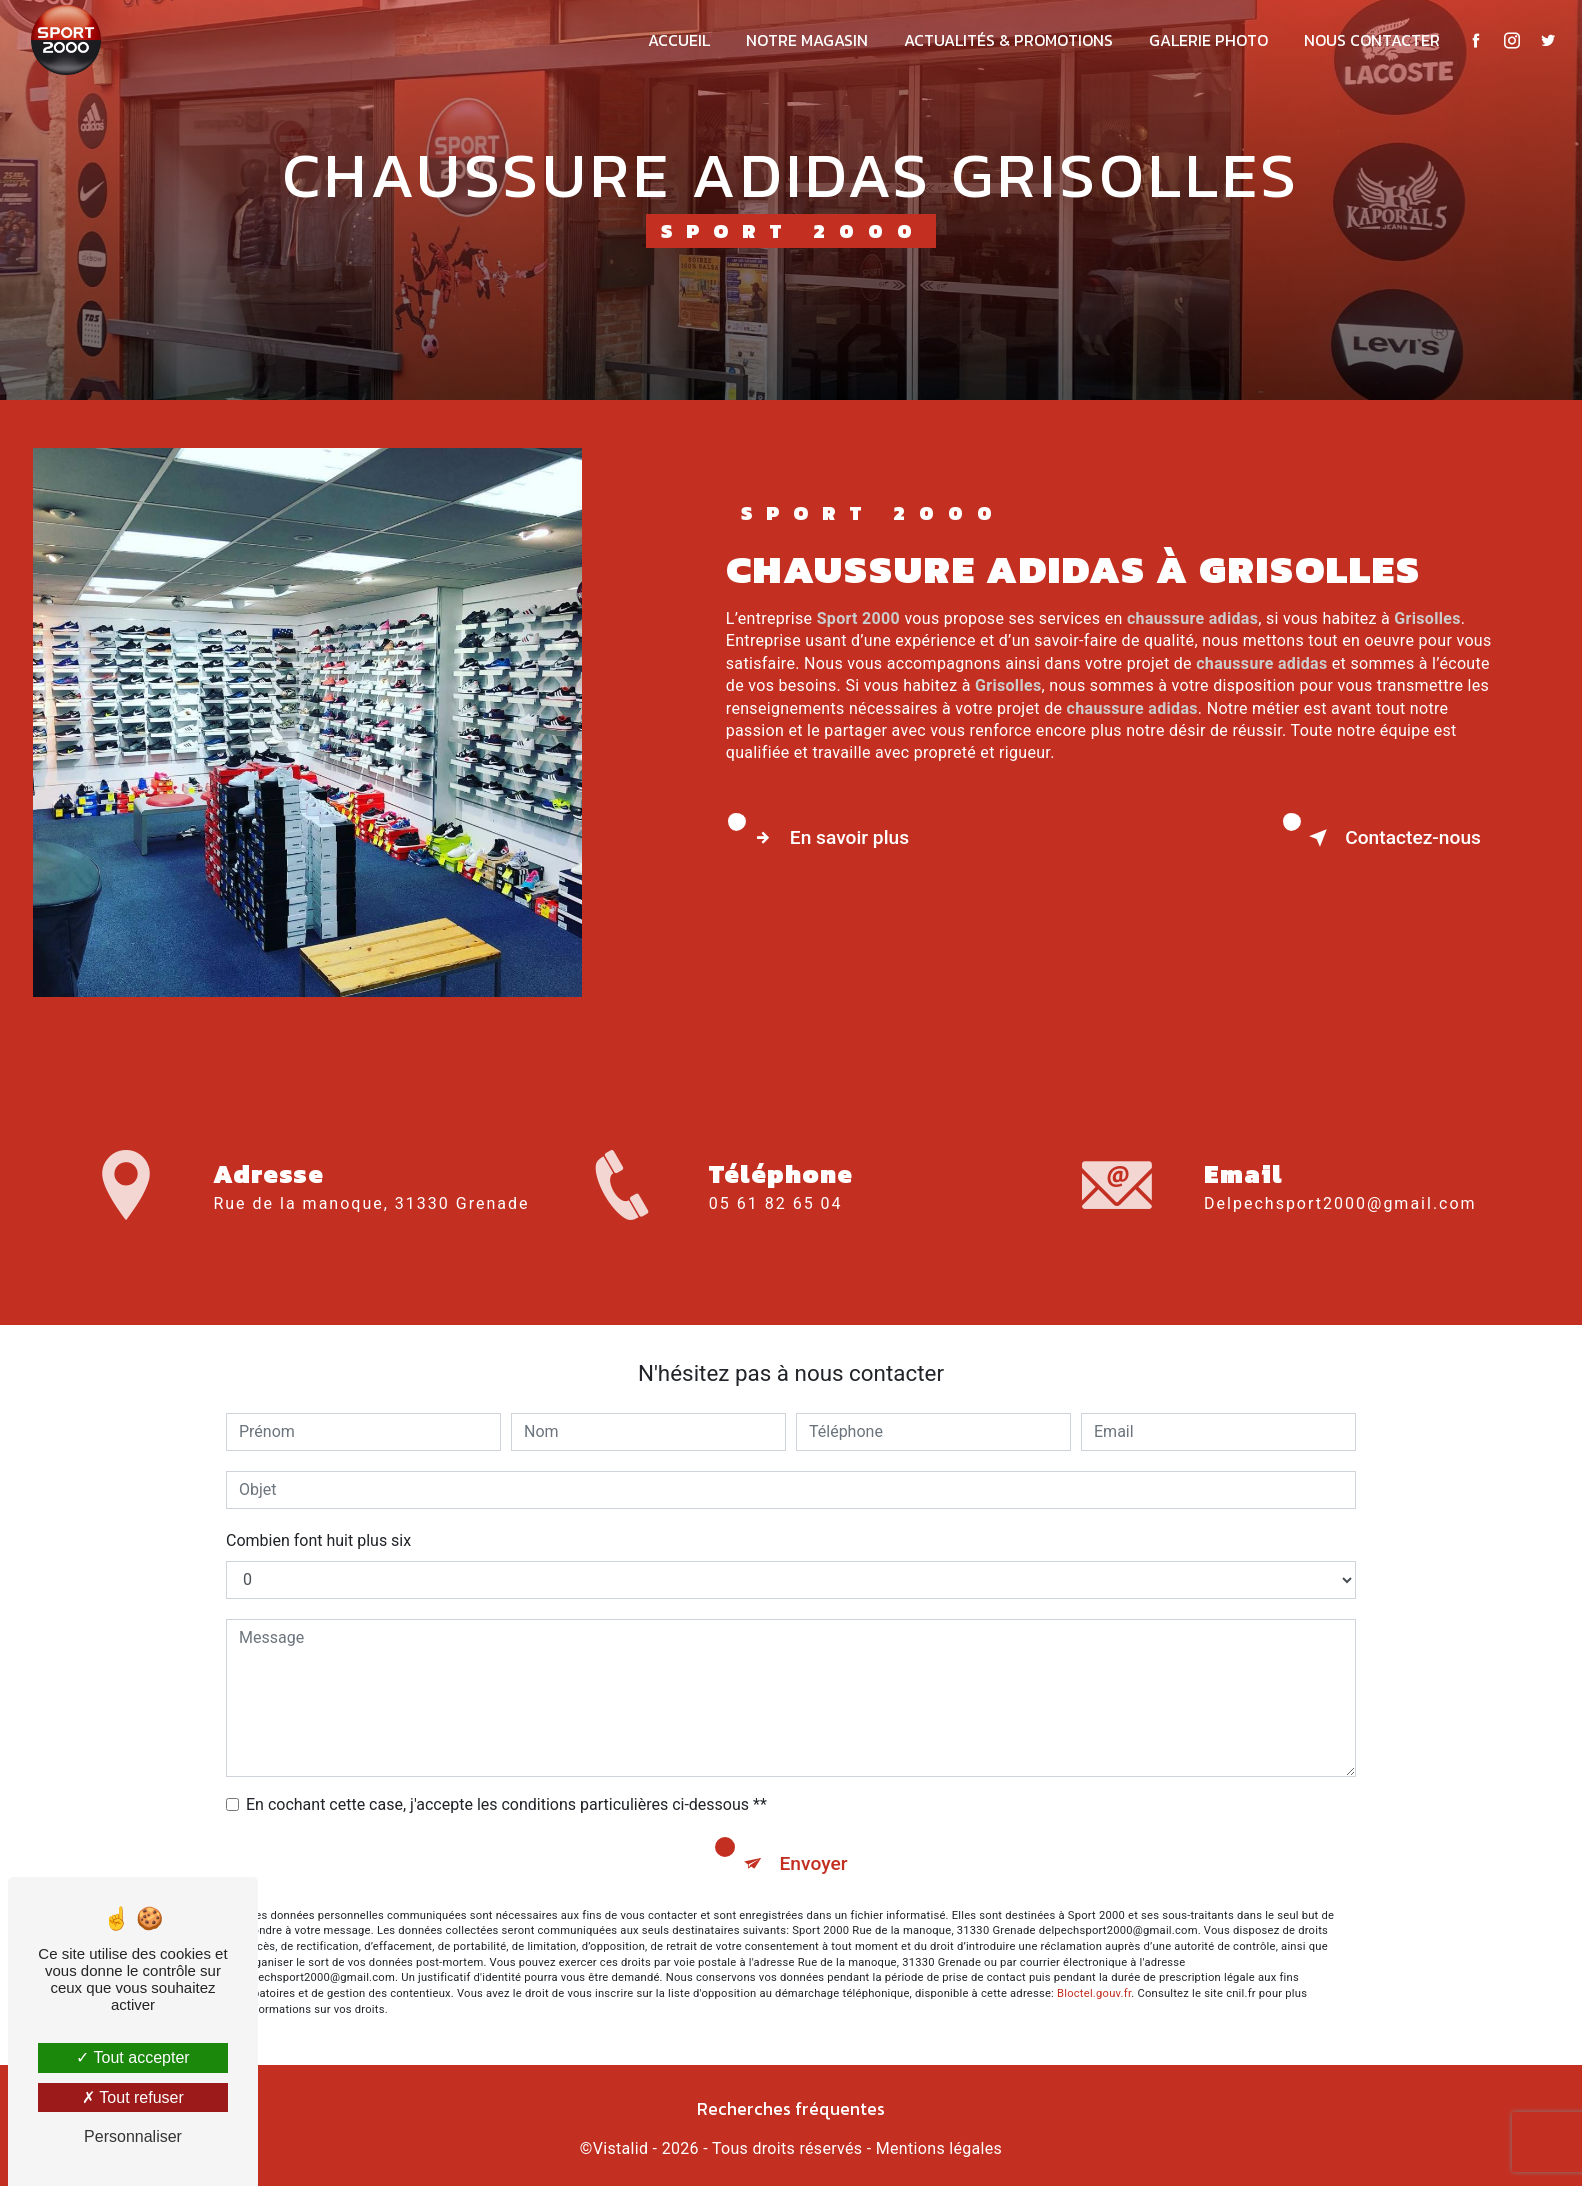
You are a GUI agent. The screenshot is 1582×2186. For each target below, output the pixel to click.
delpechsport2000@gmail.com (1340, 1167)
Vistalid (621, 2148)
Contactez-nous (1391, 838)
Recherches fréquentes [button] (791, 2109)
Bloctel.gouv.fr (1094, 1993)
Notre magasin (807, 40)
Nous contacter (1372, 40)
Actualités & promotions (1008, 40)
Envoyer (814, 1863)
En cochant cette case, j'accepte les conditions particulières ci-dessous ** (506, 1804)
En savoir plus (827, 838)
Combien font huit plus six (318, 1540)
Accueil (679, 40)
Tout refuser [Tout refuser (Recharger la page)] (133, 2097)
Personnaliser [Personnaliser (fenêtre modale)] (133, 2136)
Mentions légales (939, 2148)
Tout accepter (132, 2057)
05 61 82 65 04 (776, 1239)
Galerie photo (1208, 40)
